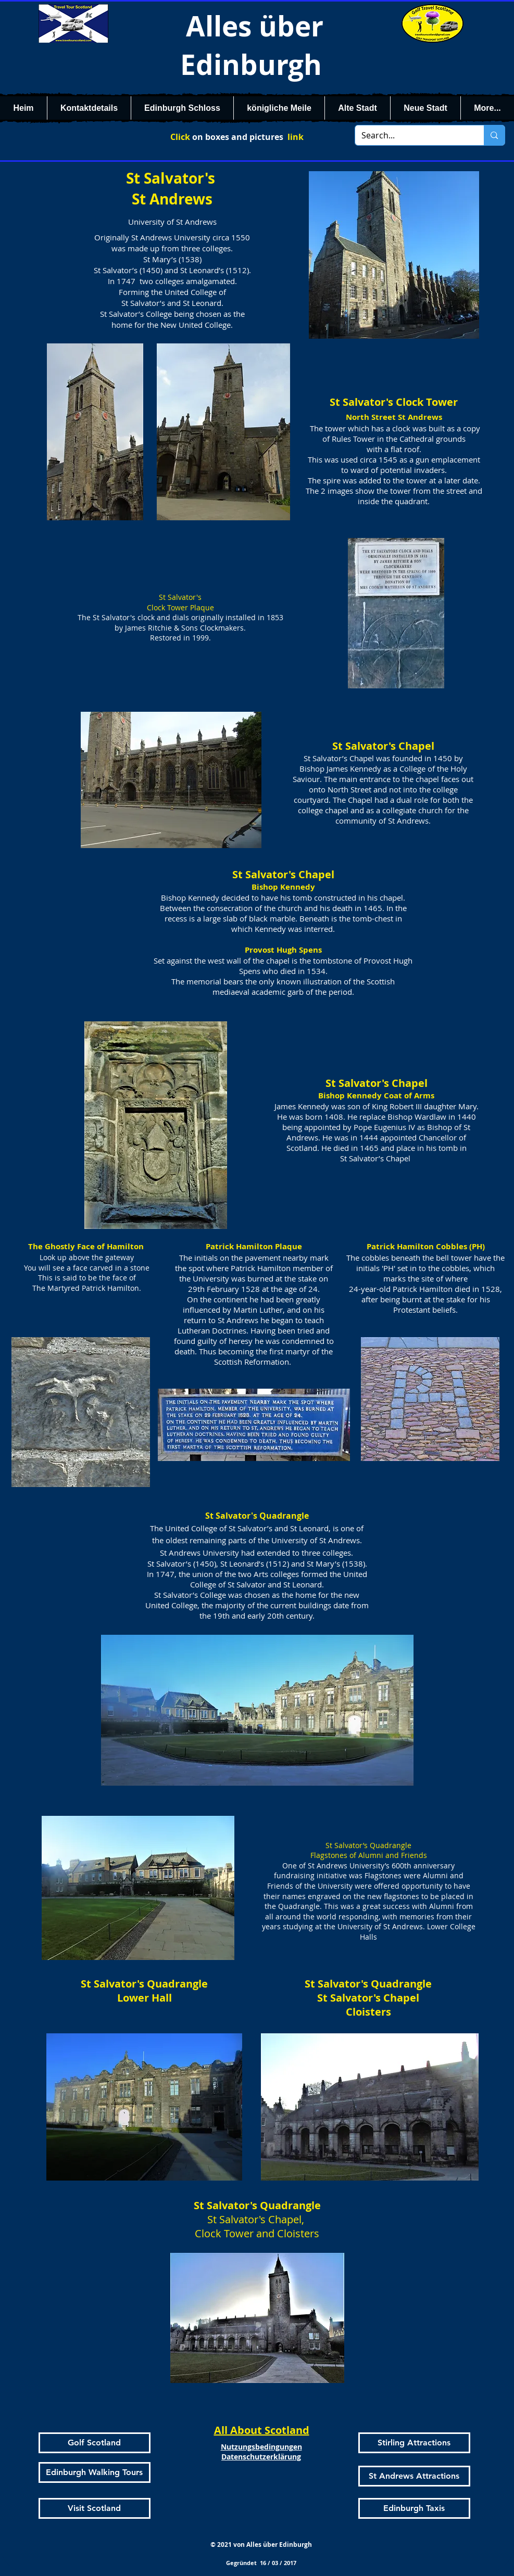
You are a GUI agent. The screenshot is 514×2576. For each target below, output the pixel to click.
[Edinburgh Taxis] (414, 2508)
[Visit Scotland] (95, 2508)
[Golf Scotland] (95, 2442)
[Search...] (411, 135)
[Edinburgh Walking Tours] (95, 2472)
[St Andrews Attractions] (414, 2476)
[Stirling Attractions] (414, 2442)
